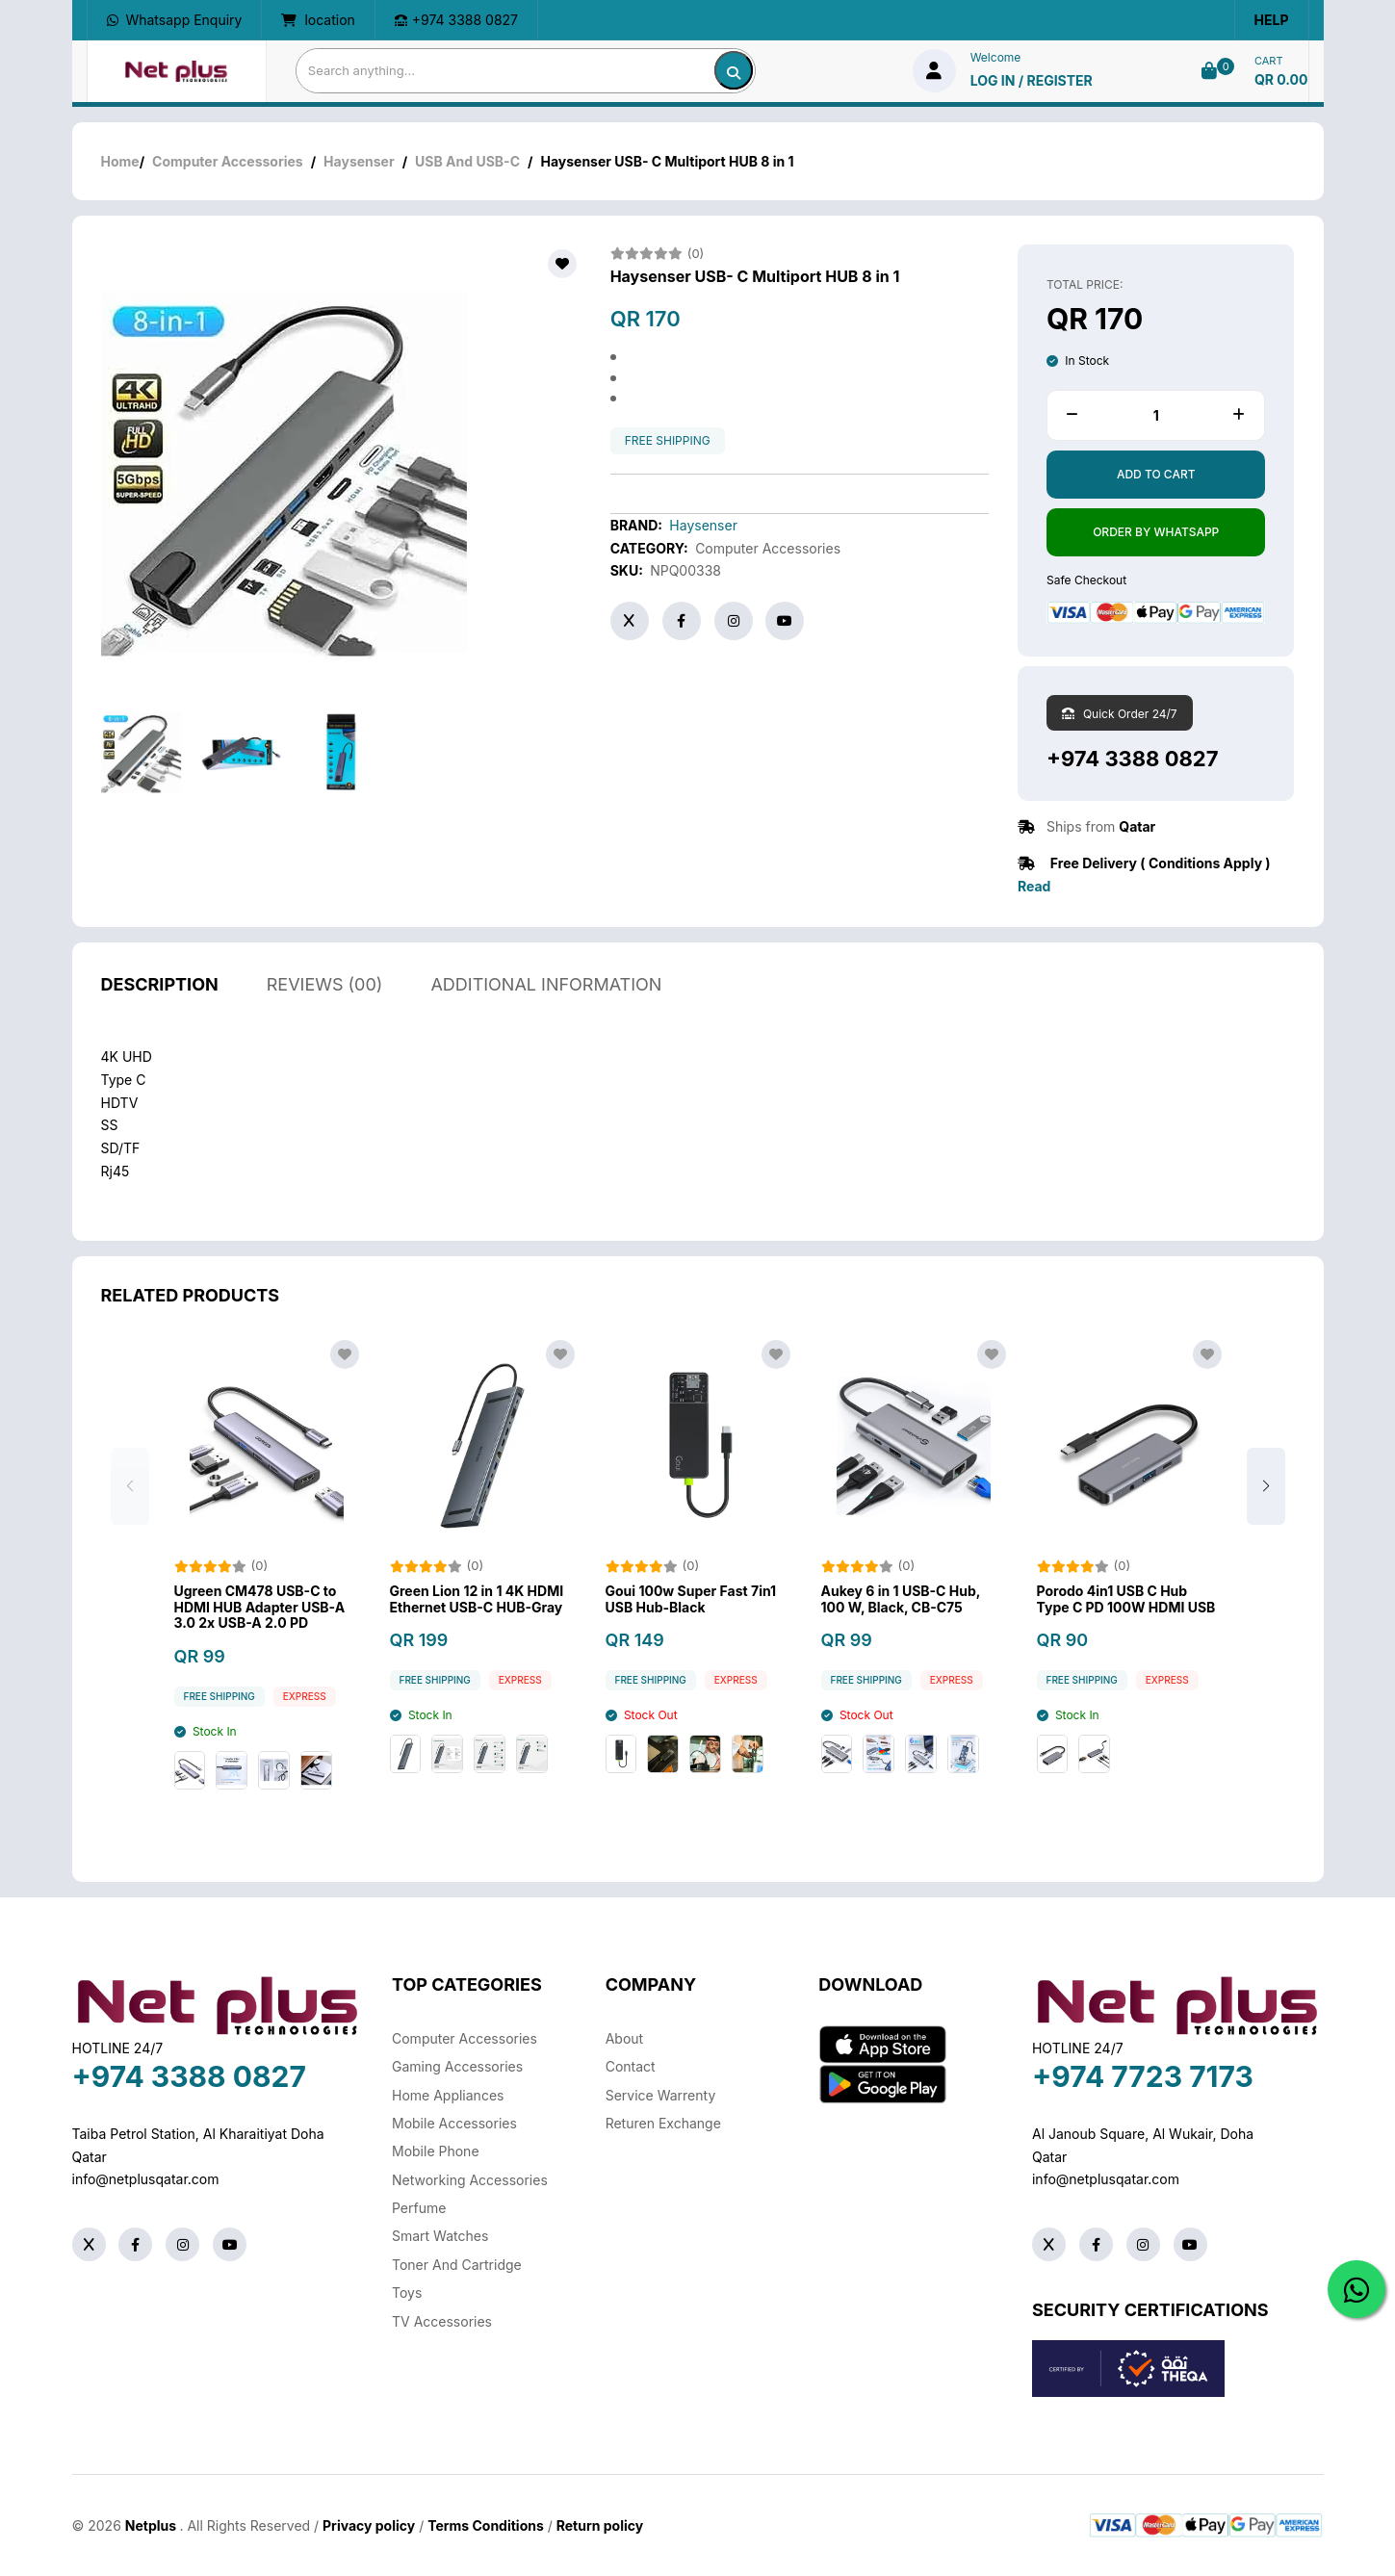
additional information (545, 1036)
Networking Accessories (470, 2180)
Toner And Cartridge (457, 2264)
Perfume (419, 2208)
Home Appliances (448, 2095)
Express (304, 1749)
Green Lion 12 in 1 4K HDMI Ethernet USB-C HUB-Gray (477, 1651)
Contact (631, 2066)
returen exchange (663, 2123)
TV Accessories (442, 2321)
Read (1034, 886)
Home (120, 161)
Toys (407, 2292)
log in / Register (1031, 80)
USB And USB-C (467, 161)
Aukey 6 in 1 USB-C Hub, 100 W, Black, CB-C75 (901, 1651)
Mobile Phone (435, 2151)
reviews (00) (325, 1036)
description (160, 1036)
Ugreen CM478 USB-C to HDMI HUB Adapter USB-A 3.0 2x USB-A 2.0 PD (260, 1660)
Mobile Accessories (454, 2123)
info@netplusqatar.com (146, 2179)
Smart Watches (440, 2236)
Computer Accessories (227, 161)
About (624, 2038)
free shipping (667, 440)
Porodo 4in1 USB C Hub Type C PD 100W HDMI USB (1126, 1651)
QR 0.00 (1281, 79)
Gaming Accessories (457, 2066)
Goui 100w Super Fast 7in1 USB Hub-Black (691, 1651)
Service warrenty (661, 2095)
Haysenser (359, 161)
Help (1271, 20)
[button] (1266, 1539)
